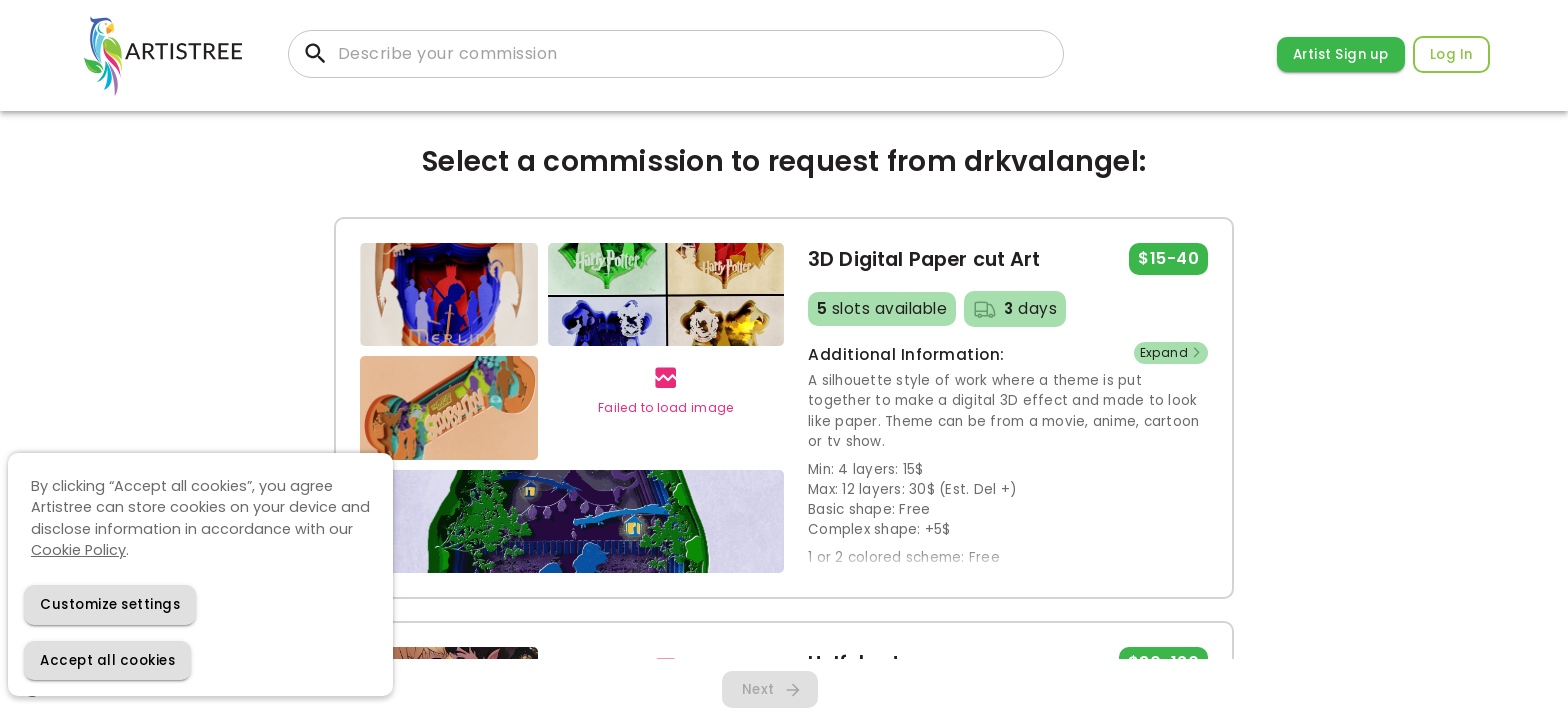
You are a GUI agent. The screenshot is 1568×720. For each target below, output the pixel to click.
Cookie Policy (78, 550)
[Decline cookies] (110, 604)
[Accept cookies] (107, 660)
